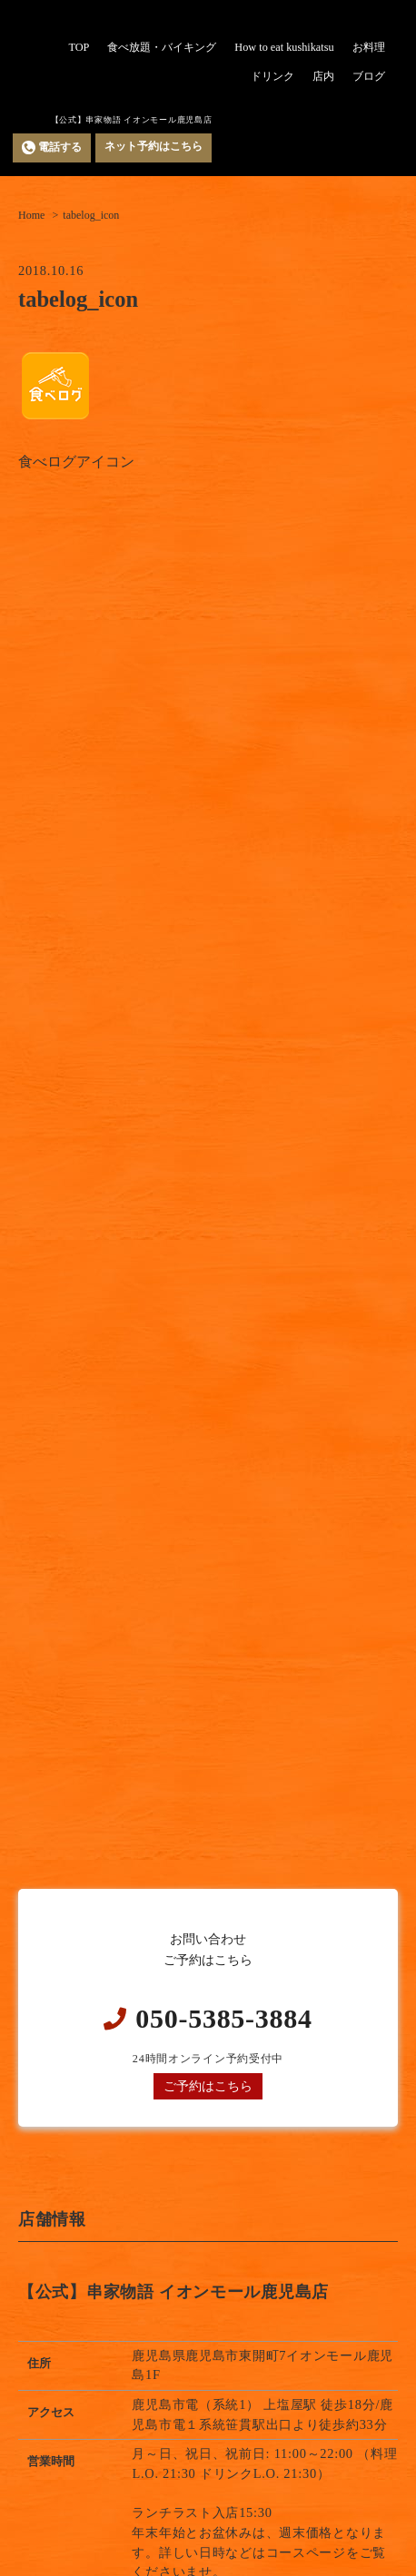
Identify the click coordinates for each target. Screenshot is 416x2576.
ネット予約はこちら (153, 146)
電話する (52, 147)
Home (31, 215)
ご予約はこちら (208, 2086)
